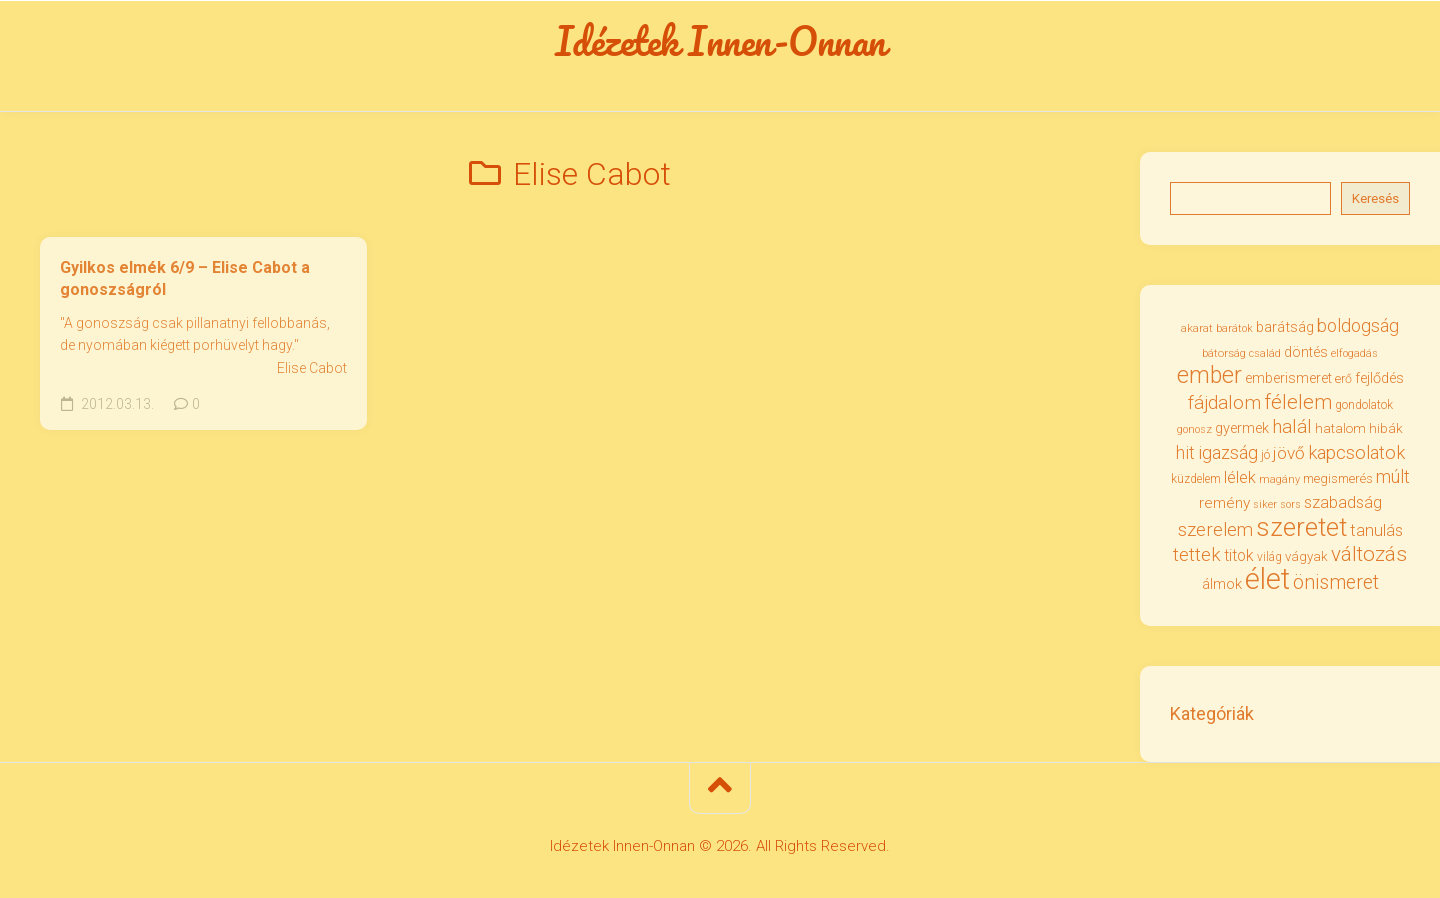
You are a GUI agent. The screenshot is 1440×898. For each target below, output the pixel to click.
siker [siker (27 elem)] (1265, 504)
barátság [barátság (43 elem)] (1285, 327)
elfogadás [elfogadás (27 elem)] (1354, 353)
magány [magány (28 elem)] (1279, 479)
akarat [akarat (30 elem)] (1197, 328)
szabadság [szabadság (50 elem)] (1343, 502)
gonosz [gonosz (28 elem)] (1194, 429)
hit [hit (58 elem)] (1185, 453)
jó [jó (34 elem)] (1265, 454)
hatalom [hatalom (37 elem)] (1340, 428)
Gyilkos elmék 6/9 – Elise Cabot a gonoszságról (185, 279)
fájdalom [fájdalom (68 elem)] (1224, 402)
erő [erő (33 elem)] (1343, 378)
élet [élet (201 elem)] (1267, 579)
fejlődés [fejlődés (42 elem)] (1379, 378)
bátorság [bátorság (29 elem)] (1224, 353)
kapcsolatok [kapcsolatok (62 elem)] (1356, 452)
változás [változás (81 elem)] (1369, 554)
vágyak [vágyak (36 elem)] (1306, 556)
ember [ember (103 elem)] (1209, 375)
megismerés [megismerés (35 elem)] (1338, 478)
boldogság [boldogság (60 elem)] (1358, 325)
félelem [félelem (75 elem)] (1298, 402)
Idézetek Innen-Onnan (720, 41)
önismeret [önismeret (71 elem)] (1336, 582)
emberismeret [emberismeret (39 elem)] (1288, 378)
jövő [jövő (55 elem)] (1289, 453)
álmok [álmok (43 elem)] (1222, 584)
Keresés (1375, 198)
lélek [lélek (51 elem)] (1240, 477)
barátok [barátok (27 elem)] (1234, 328)
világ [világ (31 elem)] (1269, 557)
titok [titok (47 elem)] (1239, 555)
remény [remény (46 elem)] (1224, 503)
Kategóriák (1212, 713)
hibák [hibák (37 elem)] (1386, 428)
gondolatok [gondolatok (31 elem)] (1364, 405)
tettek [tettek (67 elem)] (1197, 554)
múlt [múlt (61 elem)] (1393, 476)
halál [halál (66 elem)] (1292, 426)
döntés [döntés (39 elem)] (1306, 352)
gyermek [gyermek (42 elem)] (1242, 428)
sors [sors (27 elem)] (1290, 504)
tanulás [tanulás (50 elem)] (1376, 530)
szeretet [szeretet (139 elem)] (1301, 527)
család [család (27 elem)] (1265, 353)
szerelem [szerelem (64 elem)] (1215, 530)
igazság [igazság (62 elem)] (1228, 452)
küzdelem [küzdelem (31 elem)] (1196, 479)
